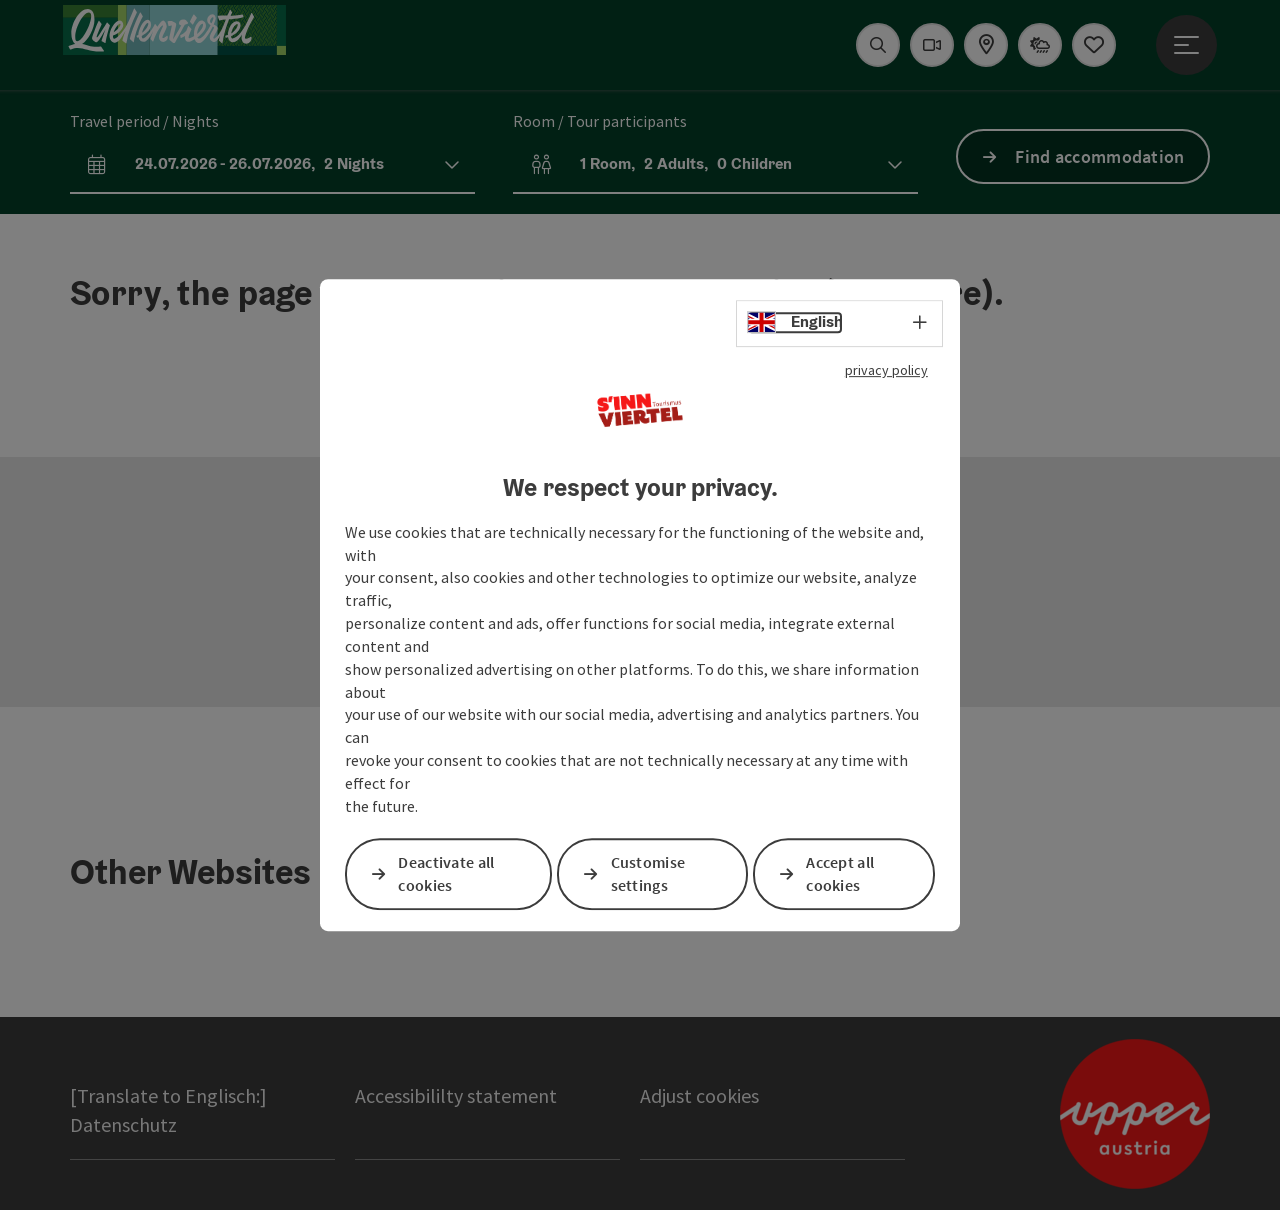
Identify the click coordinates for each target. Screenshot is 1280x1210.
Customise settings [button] (648, 873)
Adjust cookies (699, 1095)
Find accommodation (1099, 156)
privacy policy (886, 370)
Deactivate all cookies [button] (446, 873)
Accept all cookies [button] (840, 873)
